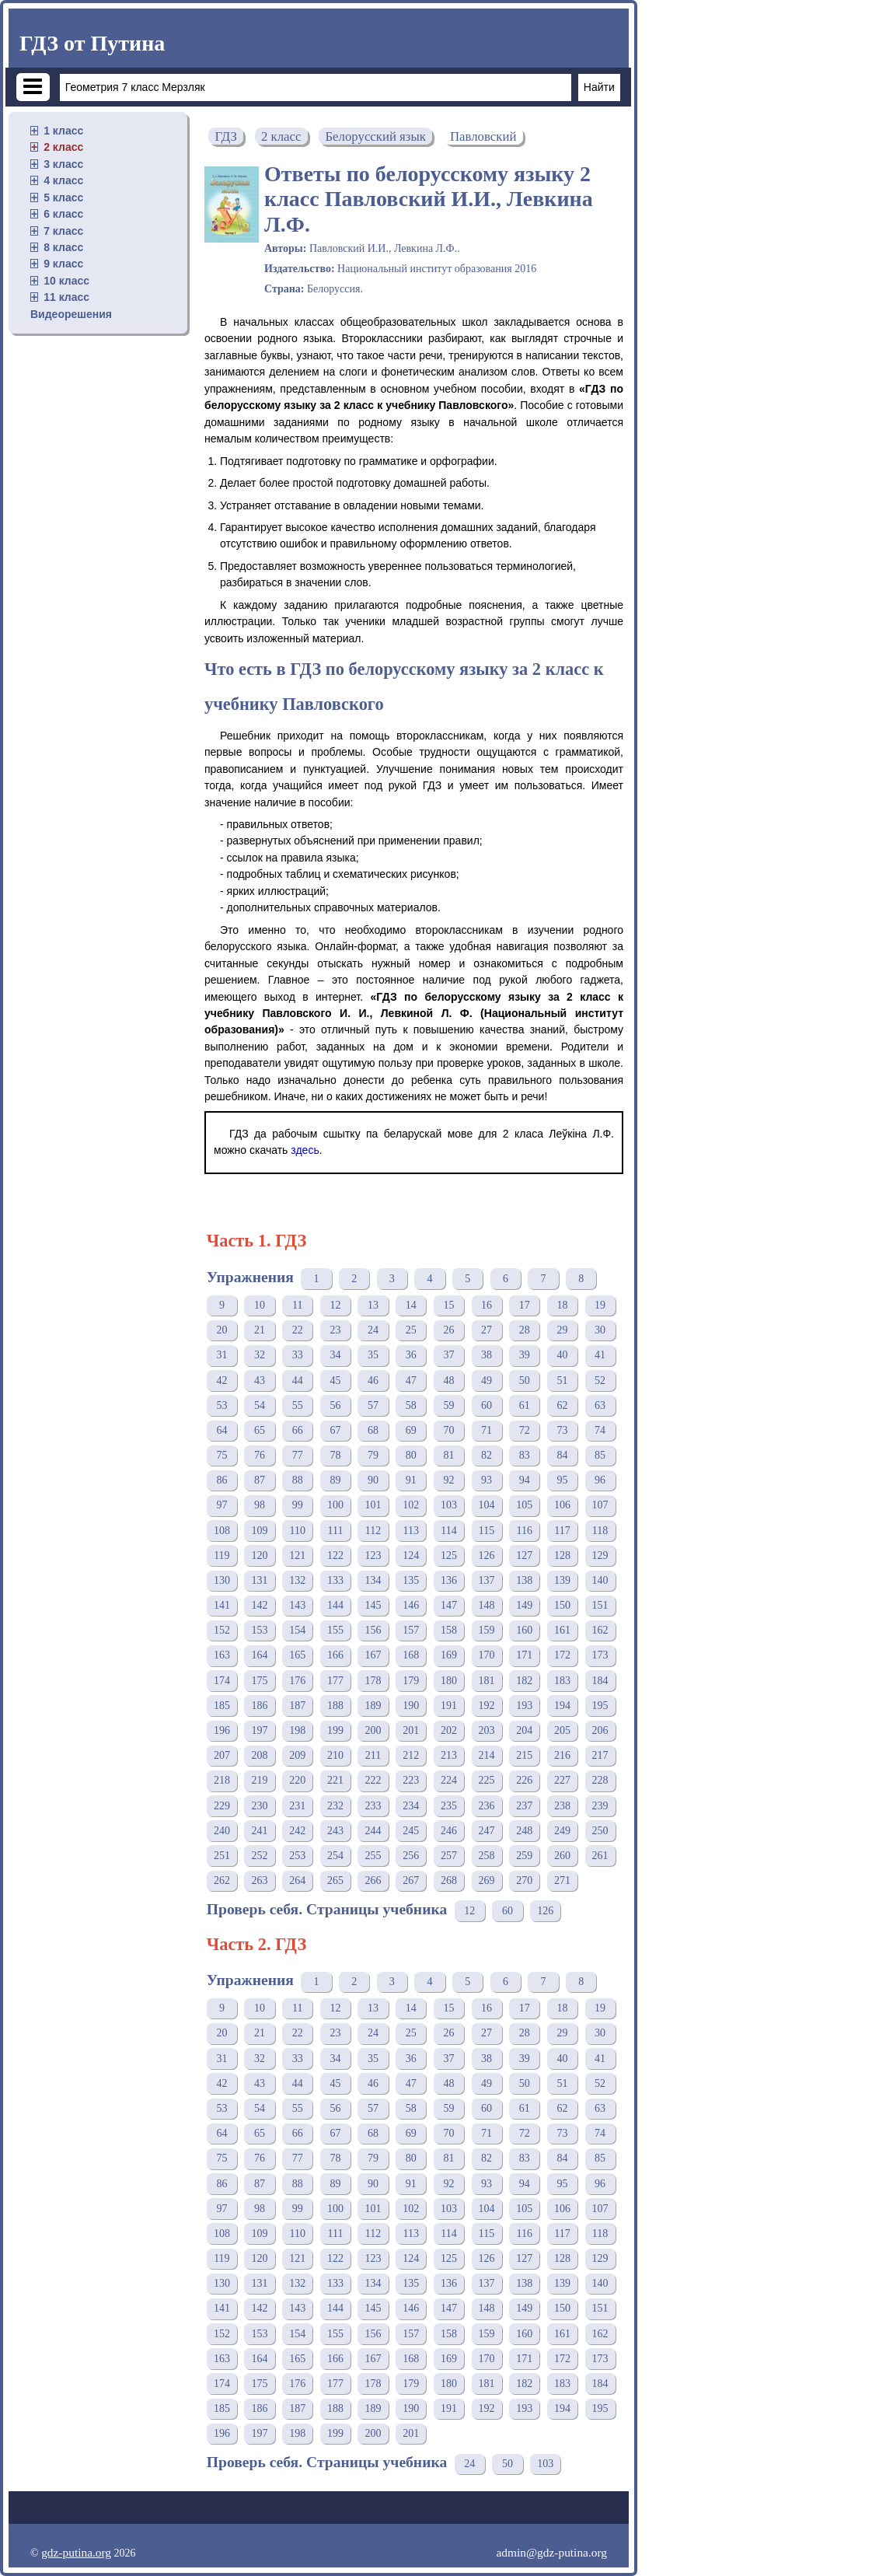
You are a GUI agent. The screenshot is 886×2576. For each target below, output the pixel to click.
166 (335, 1655)
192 (487, 1705)
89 (335, 1480)
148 (487, 1605)
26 (448, 1330)
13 (373, 1305)
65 (259, 1430)
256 (411, 1855)
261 (600, 1855)
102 (411, 1505)
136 (449, 1580)
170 (487, 1655)
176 (297, 1680)
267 (411, 1880)
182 (524, 1680)
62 (561, 1405)
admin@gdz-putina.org (551, 2552)
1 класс (63, 130)
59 (448, 1405)
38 (486, 1355)
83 (524, 1455)
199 (335, 1730)
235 (449, 1806)
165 (297, 1655)
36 (411, 1355)
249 (562, 1831)
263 (260, 1880)
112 (373, 1530)
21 (259, 1330)
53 (221, 1405)
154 (297, 1630)
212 (411, 1755)
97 (221, 1505)
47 (411, 1380)
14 (411, 1305)
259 (524, 1855)
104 (487, 1505)
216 (562, 1755)
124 (411, 1555)
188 (335, 1705)
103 (449, 1505)
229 (222, 1806)
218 (222, 1780)
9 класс (63, 263)
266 (373, 1880)
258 (487, 1855)
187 (297, 1705)
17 (524, 1305)
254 (335, 1855)
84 (561, 1455)
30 (600, 1330)
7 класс (63, 231)
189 (373, 1705)
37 (448, 1355)
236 (487, 1806)
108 (222, 1530)
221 (335, 1780)
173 (600, 1655)
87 (259, 1480)
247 (487, 1831)
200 (373, 1730)
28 (524, 1330)
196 (222, 1730)
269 (487, 1880)
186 (260, 1705)
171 (524, 1655)
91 (411, 1480)
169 (449, 1655)
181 (487, 1680)
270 (524, 1880)
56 (335, 1405)
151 (600, 1605)
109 (260, 1530)
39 (524, 1355)
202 (449, 1730)
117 (562, 1530)
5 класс (63, 197)
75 (221, 1455)
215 (524, 1755)
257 (449, 1855)
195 (600, 1705)
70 (448, 1430)
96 (600, 1480)
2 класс (63, 147)
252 (260, 1855)
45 (335, 1380)
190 (411, 1705)
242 (297, 1831)
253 (297, 1855)
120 (260, 1555)
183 (562, 1680)
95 (561, 1480)
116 (524, 1530)
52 (600, 1380)
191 (449, 1705)
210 (335, 1755)
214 (487, 1755)
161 (562, 1630)
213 (449, 1755)
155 (335, 1630)
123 (373, 1555)
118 (600, 1530)
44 (297, 1380)
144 (335, 1605)
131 (260, 1580)
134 (373, 1580)
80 (411, 1455)
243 (335, 1831)
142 (260, 1605)
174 (222, 1680)
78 (335, 1455)
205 (562, 1730)
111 (335, 1530)
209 (297, 1755)
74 (600, 1430)
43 (259, 1380)
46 (373, 1380)
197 (260, 1730)
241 (260, 1831)
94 (524, 1480)
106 (562, 1505)
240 (222, 1831)
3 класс (63, 164)
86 (221, 1480)
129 (600, 1555)
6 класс (63, 214)
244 (373, 1831)
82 (486, 1455)
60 (486, 1405)
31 (221, 1355)
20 (221, 1330)
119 (221, 1555)
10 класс (66, 280)
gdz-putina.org (76, 2552)
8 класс (63, 247)
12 (335, 1305)
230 (260, 1806)
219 (260, 1780)
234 (411, 1806)
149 (524, 1605)
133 (335, 1580)
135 (411, 1580)
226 (524, 1780)
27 (486, 1330)
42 (221, 1380)
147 (449, 1605)
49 (486, 1380)
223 (411, 1780)
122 (335, 1555)
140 (600, 1580)
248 (524, 1831)
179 (411, 1680)
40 (561, 1355)
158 (449, 1630)
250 (600, 1831)
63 (600, 1405)
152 (222, 1630)
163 (222, 1655)
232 (335, 1806)
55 (297, 1405)
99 (297, 1505)
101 (373, 1505)
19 (600, 1305)
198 (297, 1730)
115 (486, 1530)
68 (373, 1430)
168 (411, 1655)
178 (373, 1680)
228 (600, 1780)
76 (259, 1455)
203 (487, 1730)
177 (335, 1680)
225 (487, 1780)
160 (524, 1630)
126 (487, 1555)
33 (297, 1355)
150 (562, 1605)
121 (297, 1555)
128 (562, 1555)
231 (297, 1806)
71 (486, 1430)
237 (524, 1806)
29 (561, 1330)
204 (524, 1730)
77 (297, 1455)
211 (373, 1755)
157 (411, 1630)
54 (259, 1405)
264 (297, 1880)
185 (222, 1705)
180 (449, 1680)
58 (411, 1405)
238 (562, 1806)
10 (259, 1305)
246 (449, 1831)
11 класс (66, 297)
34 (335, 1355)
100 (335, 1505)
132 (297, 1580)
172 (562, 1655)
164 (260, 1655)
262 (222, 1880)
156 (373, 1630)
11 (297, 1305)
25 (411, 1330)
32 (259, 1355)
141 (222, 1605)
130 (222, 1580)
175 (260, 1680)
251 (222, 1855)
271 (562, 1880)
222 (373, 1780)
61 (524, 1405)
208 (260, 1755)
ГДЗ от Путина (92, 43)
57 (373, 1405)
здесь (305, 1150)
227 (562, 1780)
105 (524, 1505)
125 (449, 1555)
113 (411, 1530)
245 (411, 1831)
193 (524, 1705)
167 (373, 1655)
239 (600, 1806)
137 (487, 1580)
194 (562, 1705)
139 (562, 1580)
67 (335, 1430)
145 (373, 1605)
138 (524, 1580)
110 (297, 1530)
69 (411, 1430)
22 (297, 1330)
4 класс (63, 180)
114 (448, 1530)
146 (411, 1605)
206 (600, 1730)
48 (448, 1380)
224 (449, 1780)
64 (221, 1430)
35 (373, 1355)
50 (524, 1380)
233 (373, 1806)
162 (600, 1630)
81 (448, 1455)
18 (561, 1305)
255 (373, 1855)
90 (373, 1480)
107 (600, 1505)
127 (524, 1555)
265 (335, 1880)
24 (373, 1330)
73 (561, 1430)
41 (600, 1355)
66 (297, 1430)
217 (600, 1755)
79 (373, 1455)
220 (297, 1780)
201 (411, 1730)
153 (260, 1630)
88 (297, 1480)
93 (486, 1480)
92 (448, 1480)
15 (448, 1305)
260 (562, 1855)
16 (486, 1305)
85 (600, 1455)
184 (600, 1680)
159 (487, 1630)
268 (449, 1880)
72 (524, 1430)
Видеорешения (71, 314)
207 (222, 1755)
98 (259, 1505)
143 (297, 1605)
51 (561, 1380)
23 (335, 1330)
